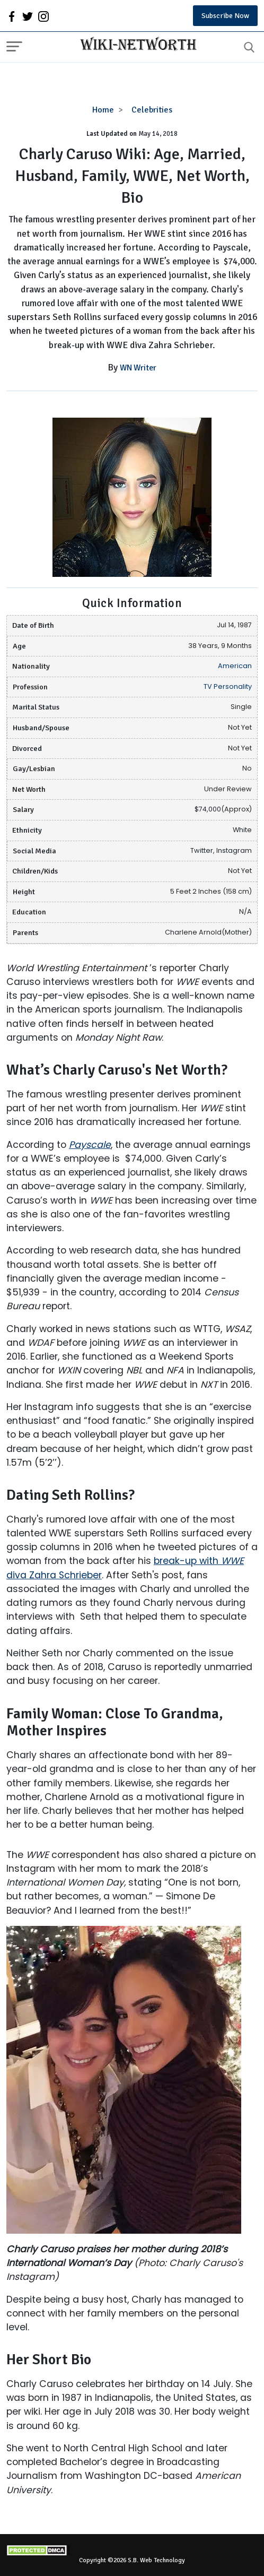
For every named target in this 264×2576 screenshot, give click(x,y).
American (235, 665)
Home (103, 110)
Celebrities (151, 110)
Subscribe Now (225, 15)
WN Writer (138, 367)
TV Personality (228, 686)
